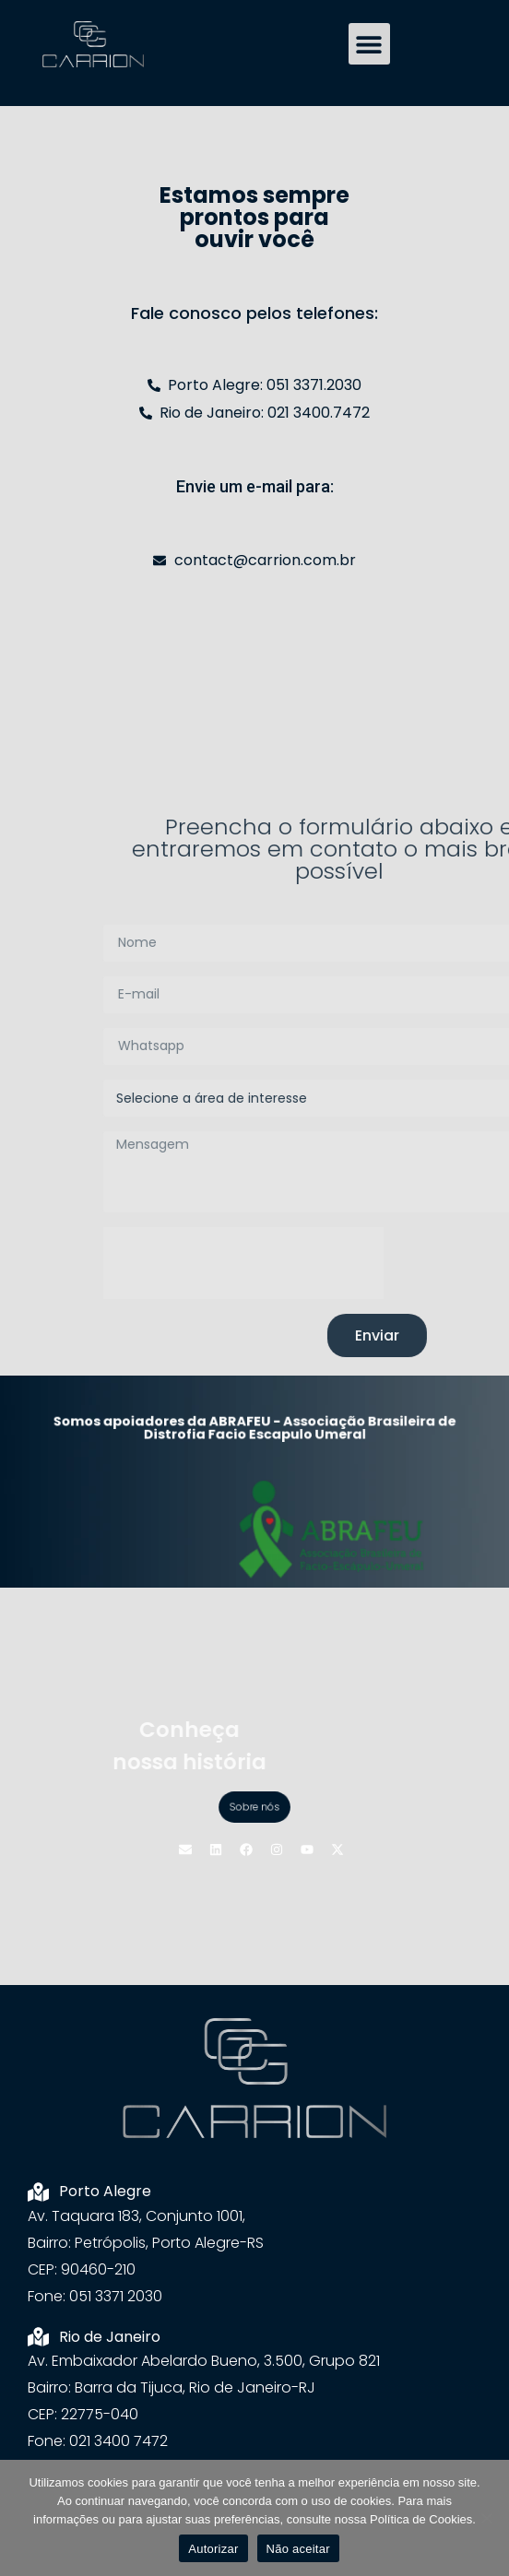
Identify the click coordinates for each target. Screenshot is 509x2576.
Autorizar (213, 2549)
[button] (369, 44)
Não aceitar (298, 2549)
